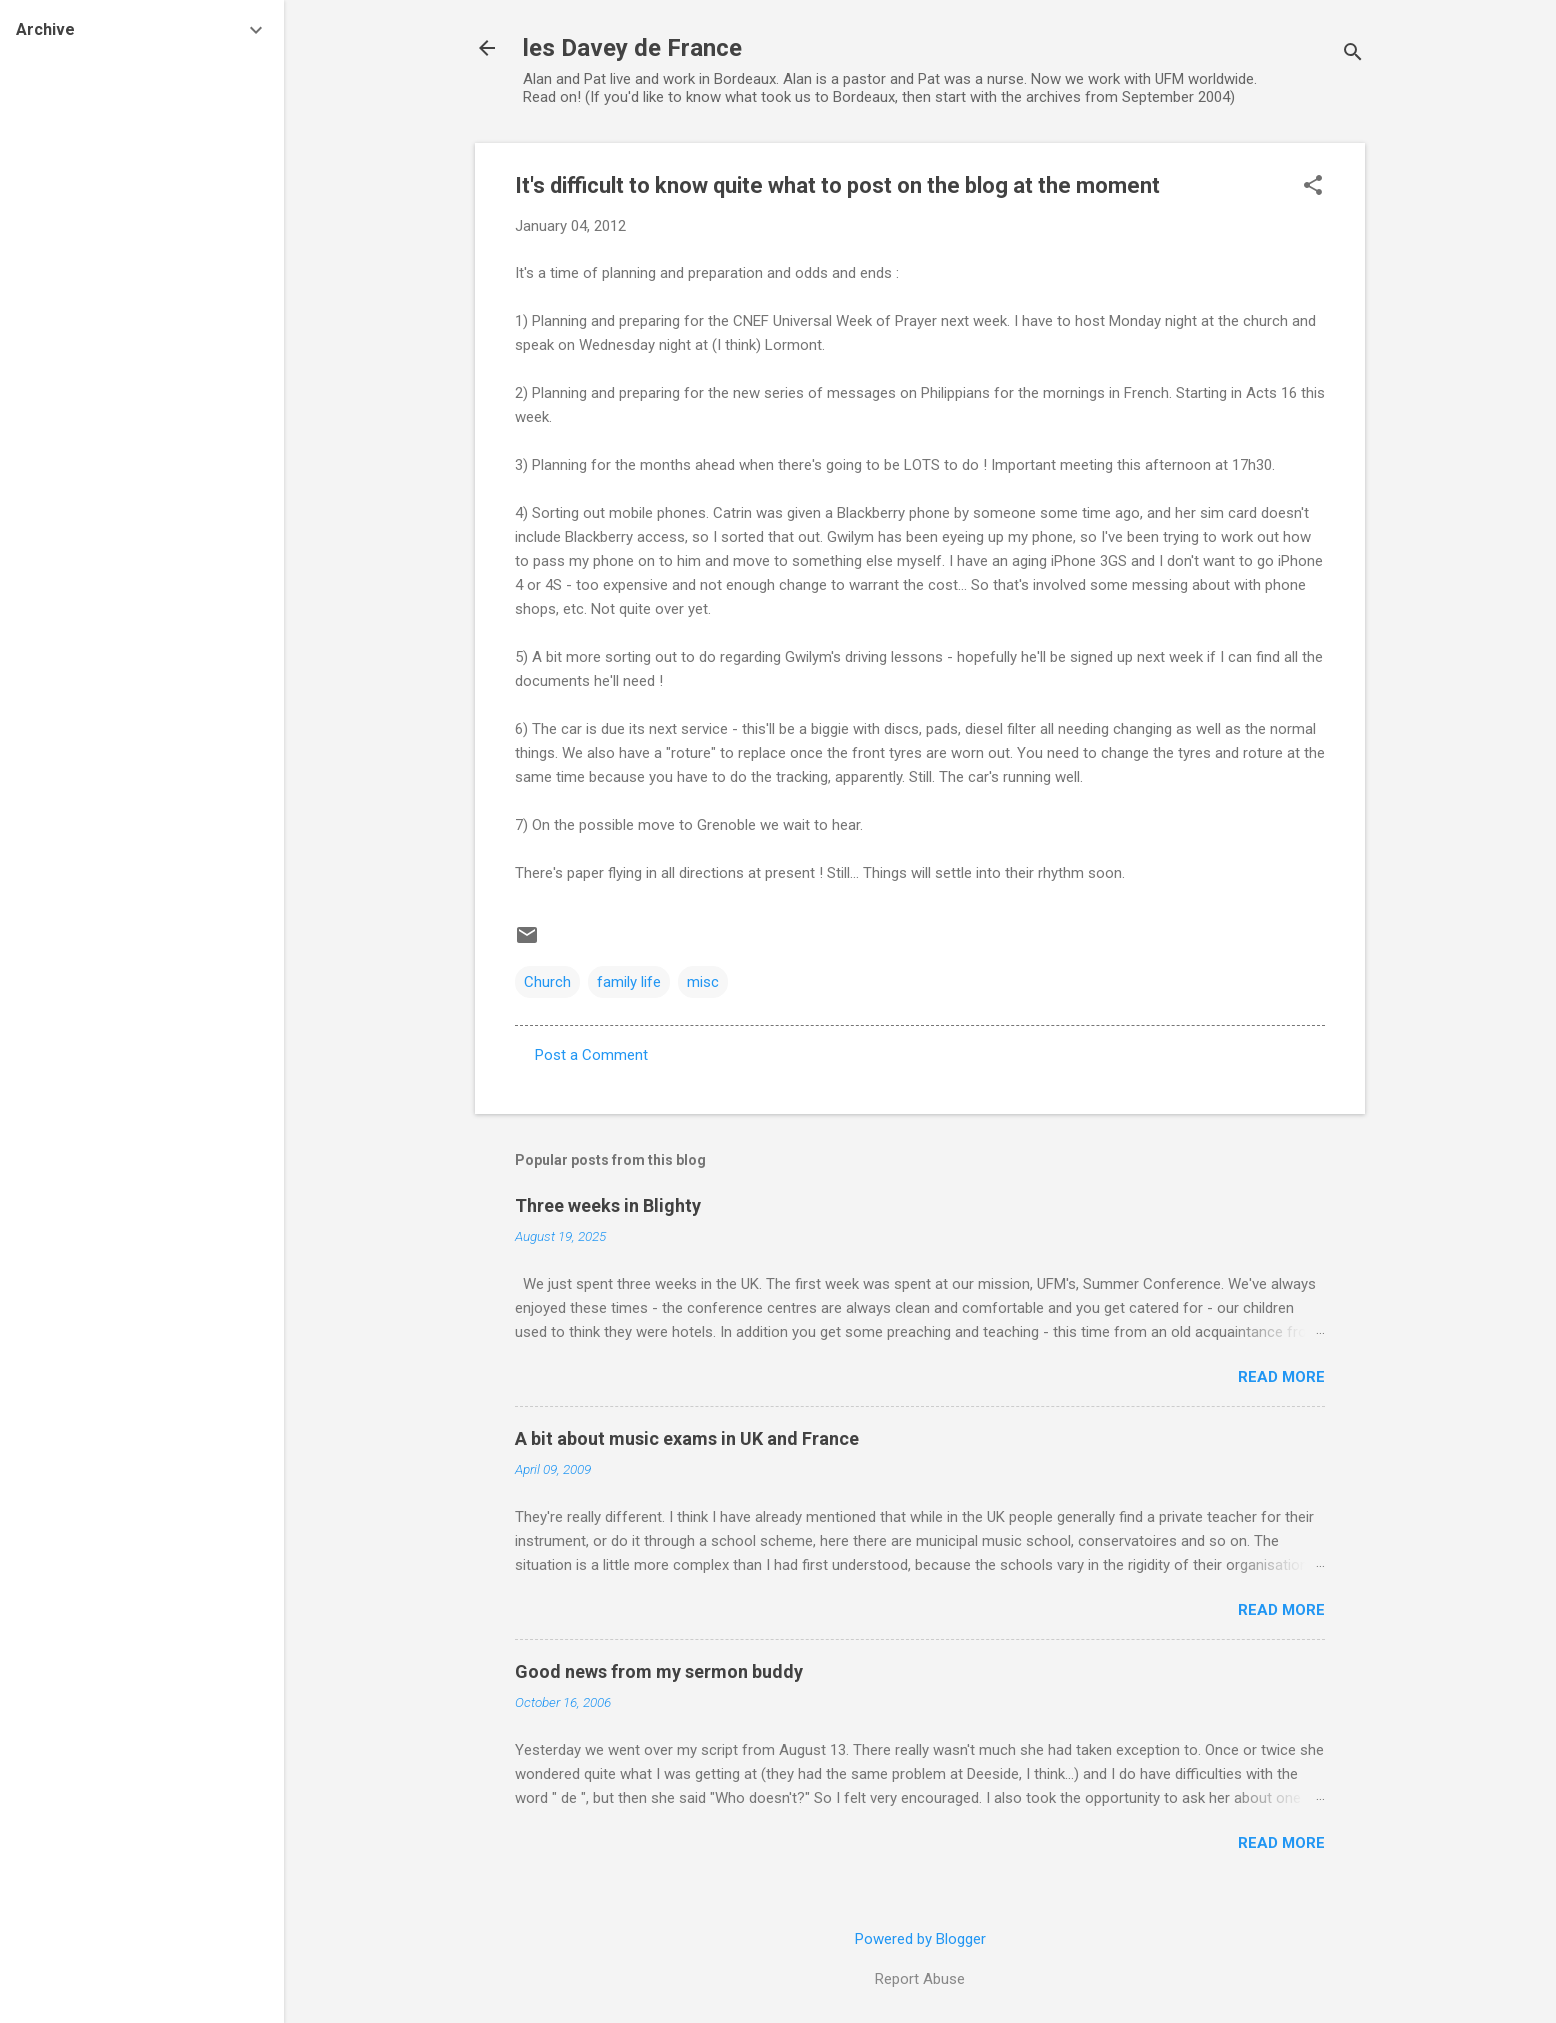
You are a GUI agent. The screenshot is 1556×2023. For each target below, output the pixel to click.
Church (547, 982)
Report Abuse (920, 1979)
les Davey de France (632, 48)
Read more (1281, 1377)
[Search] (1353, 54)
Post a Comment (591, 1055)
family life (629, 982)
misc (703, 982)
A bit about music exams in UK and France (687, 1438)
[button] (1313, 187)
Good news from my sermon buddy (659, 1671)
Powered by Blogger (920, 1939)
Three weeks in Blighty (608, 1205)
